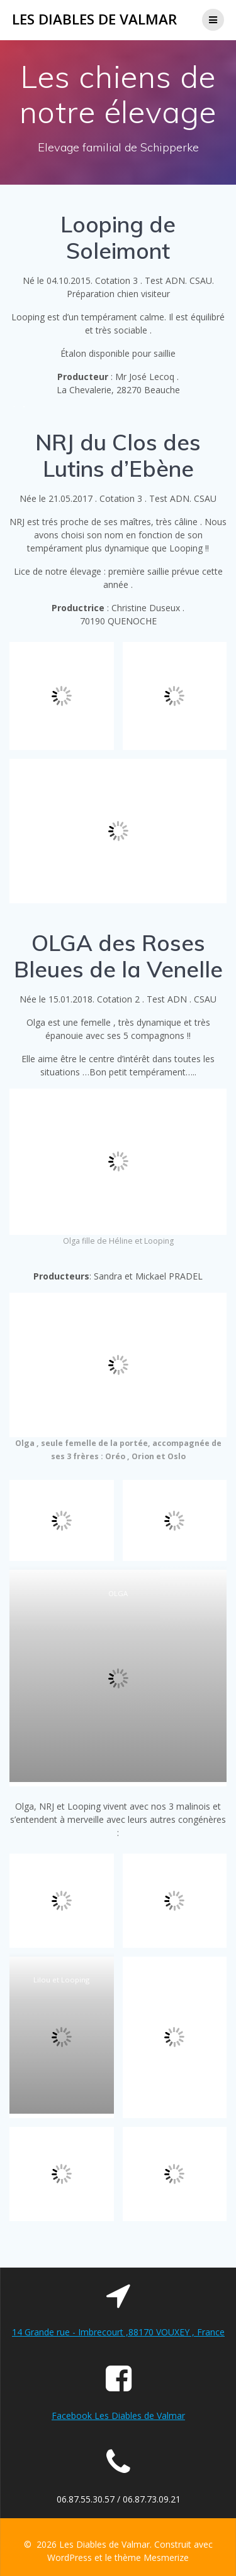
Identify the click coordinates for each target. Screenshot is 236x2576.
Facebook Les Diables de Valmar (118, 2415)
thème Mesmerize (152, 2557)
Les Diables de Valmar (94, 19)
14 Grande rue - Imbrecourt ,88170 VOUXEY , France (118, 2332)
